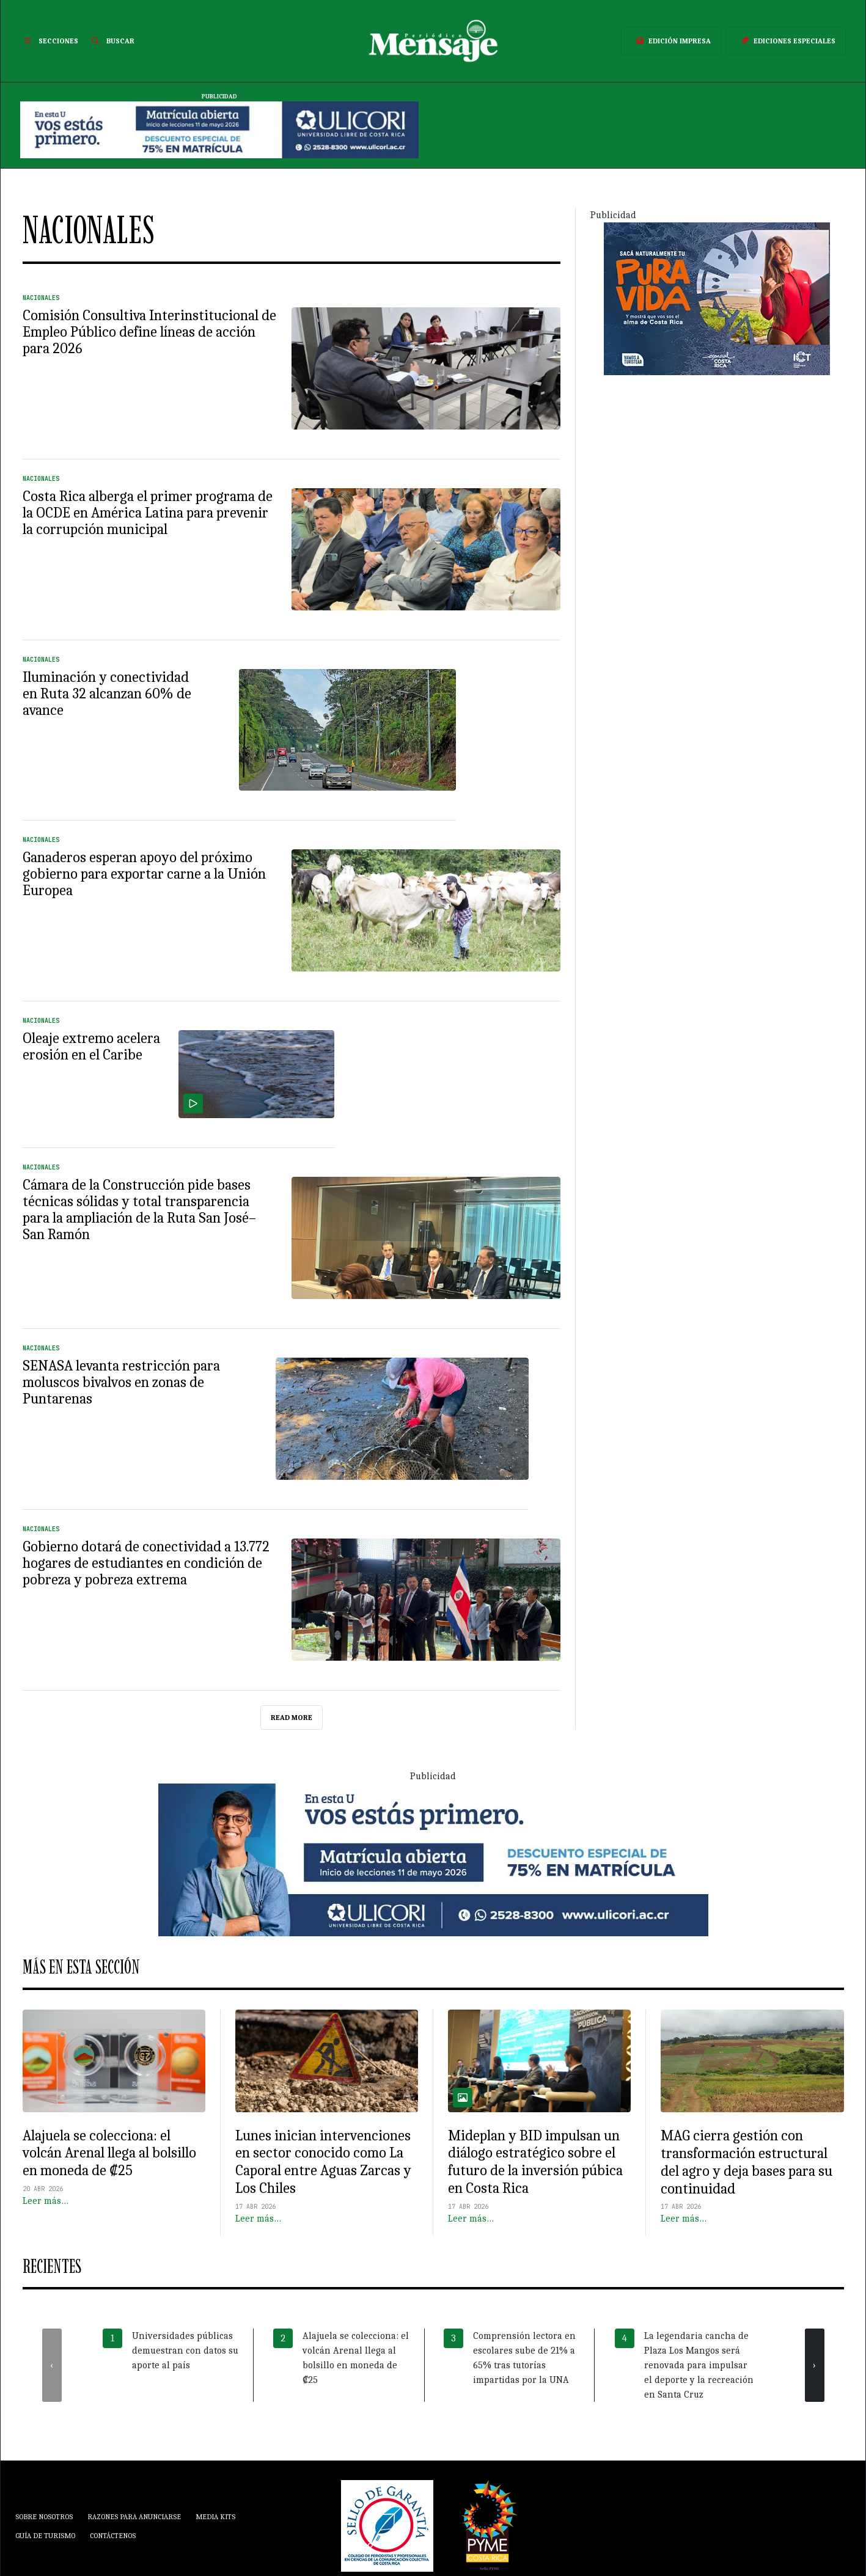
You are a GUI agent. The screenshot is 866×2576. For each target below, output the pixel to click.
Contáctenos (113, 2535)
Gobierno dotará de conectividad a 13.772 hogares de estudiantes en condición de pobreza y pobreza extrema (146, 1563)
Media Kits (215, 2516)
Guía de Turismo (45, 2535)
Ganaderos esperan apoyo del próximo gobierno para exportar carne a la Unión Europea (144, 874)
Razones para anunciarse (134, 2516)
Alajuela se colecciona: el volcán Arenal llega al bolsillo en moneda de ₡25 (109, 2153)
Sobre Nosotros (44, 2516)
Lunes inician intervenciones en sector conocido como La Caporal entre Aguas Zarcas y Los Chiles (323, 2162)
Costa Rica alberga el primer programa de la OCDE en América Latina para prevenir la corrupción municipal (148, 513)
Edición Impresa (671, 40)
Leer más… (45, 2200)
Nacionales (41, 298)
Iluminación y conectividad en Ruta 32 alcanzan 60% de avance (107, 693)
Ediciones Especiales (785, 40)
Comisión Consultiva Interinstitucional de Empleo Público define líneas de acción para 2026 (149, 332)
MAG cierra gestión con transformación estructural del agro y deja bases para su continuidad (746, 2162)
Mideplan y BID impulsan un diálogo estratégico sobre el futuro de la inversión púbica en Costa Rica (535, 2162)
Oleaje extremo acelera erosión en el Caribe (91, 1046)
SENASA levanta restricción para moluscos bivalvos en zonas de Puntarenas (121, 1382)
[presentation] (52, 2365)
